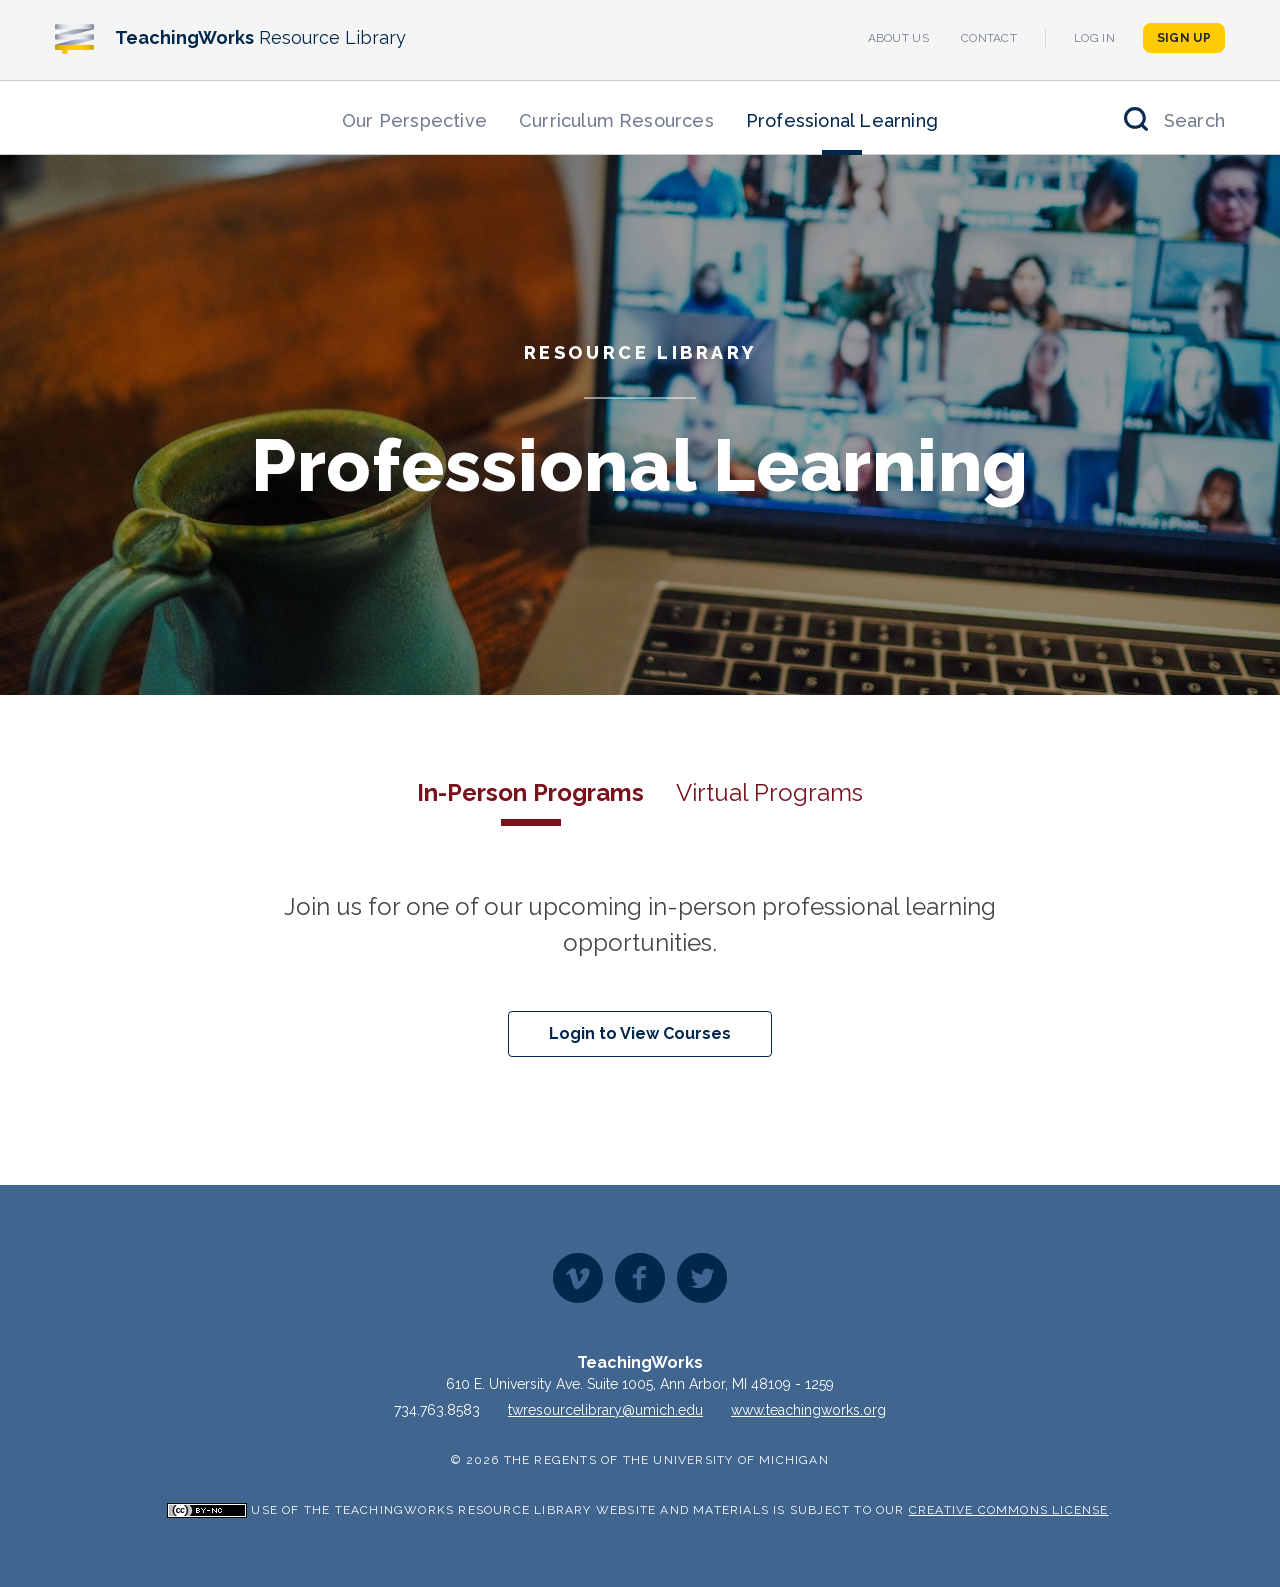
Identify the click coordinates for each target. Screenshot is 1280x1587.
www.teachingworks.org (808, 1410)
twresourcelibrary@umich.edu (605, 1410)
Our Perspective (414, 120)
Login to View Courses (640, 1033)
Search (1194, 120)
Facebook (640, 1278)
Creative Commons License (1009, 1510)
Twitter (702, 1278)
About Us (898, 38)
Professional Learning (842, 120)
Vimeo (578, 1278)
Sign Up (1184, 38)
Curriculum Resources (616, 120)
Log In (1094, 38)
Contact (989, 38)
